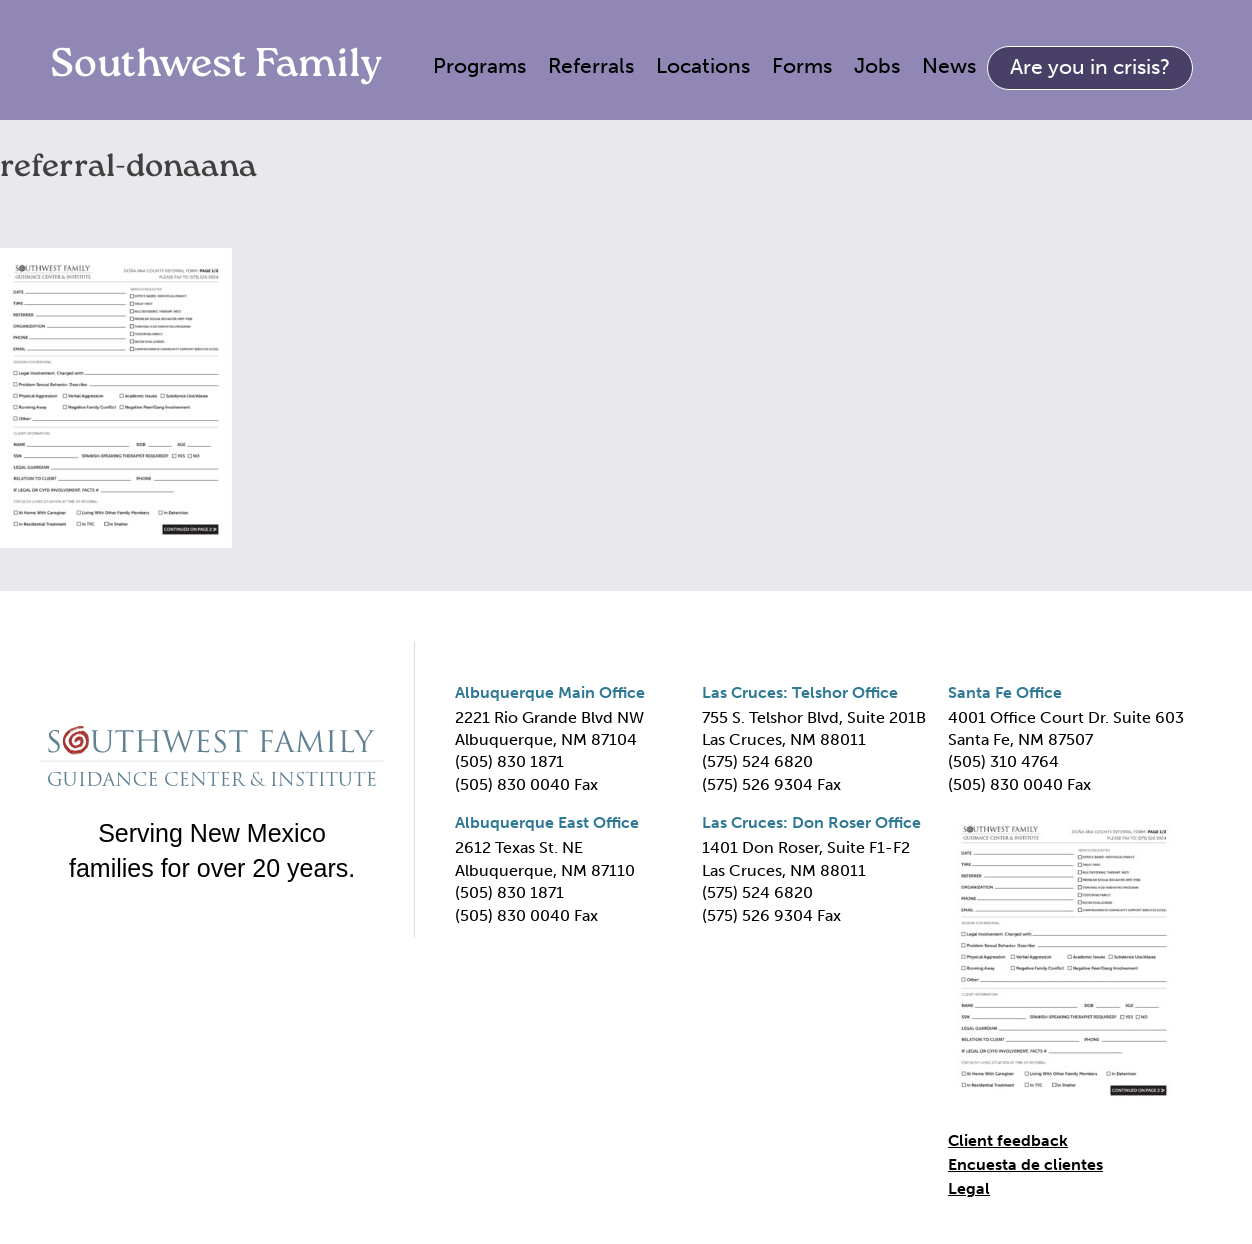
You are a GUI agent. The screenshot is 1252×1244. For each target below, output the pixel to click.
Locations (703, 65)
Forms (802, 65)
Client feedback (1008, 1140)
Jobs (877, 65)
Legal (969, 1188)
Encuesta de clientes (1025, 1164)
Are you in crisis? (1090, 66)
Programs (479, 65)
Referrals (591, 65)
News (949, 65)
